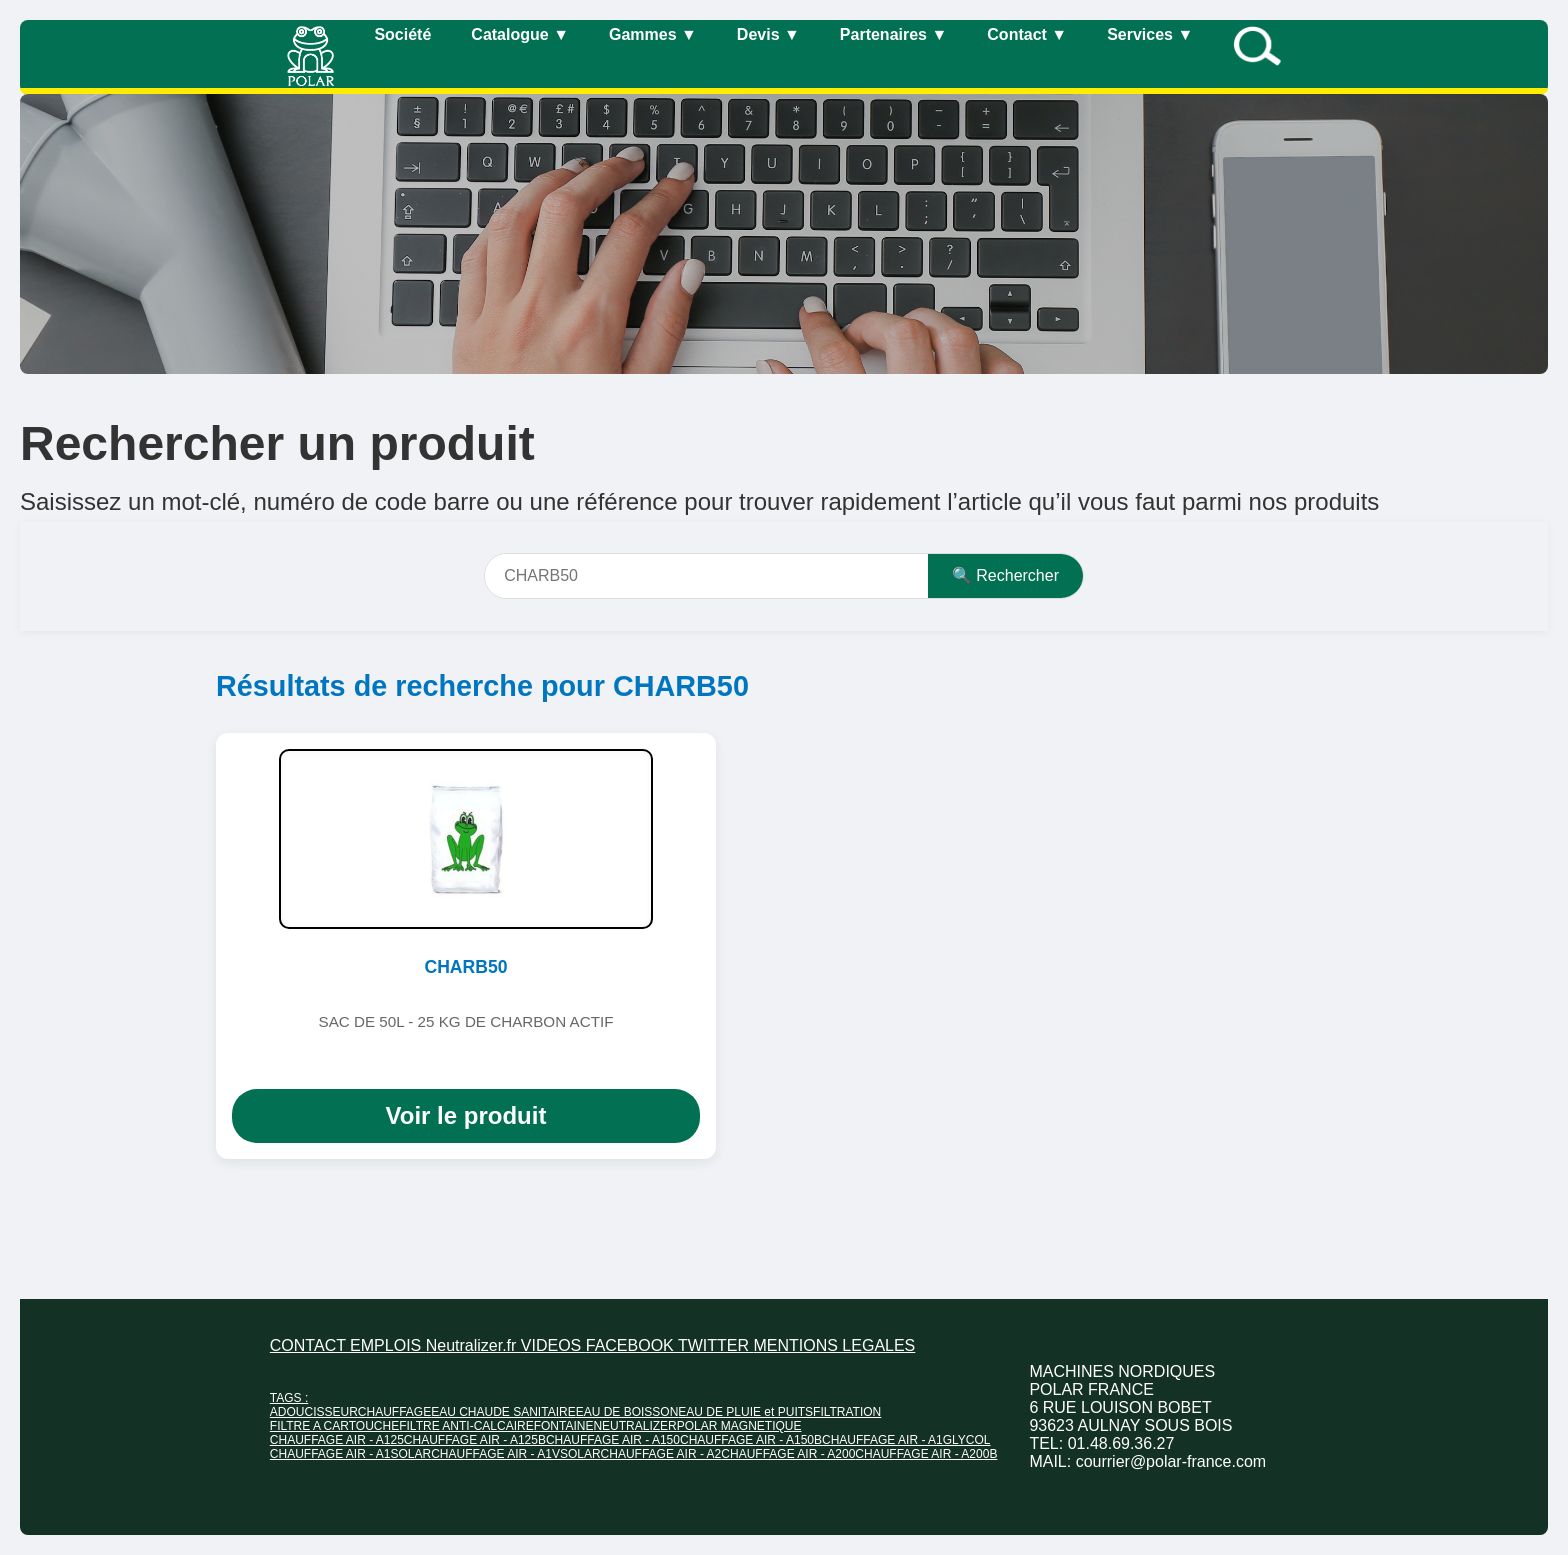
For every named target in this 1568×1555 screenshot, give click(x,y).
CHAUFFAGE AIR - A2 (661, 1454)
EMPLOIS (388, 1345)
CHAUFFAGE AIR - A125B (475, 1440)
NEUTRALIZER (634, 1426)
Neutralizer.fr (473, 1345)
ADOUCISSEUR (314, 1412)
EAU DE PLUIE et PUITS (745, 1412)
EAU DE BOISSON (627, 1412)
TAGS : (289, 1398)
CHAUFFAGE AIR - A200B (926, 1454)
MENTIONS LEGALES (834, 1345)
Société (402, 34)
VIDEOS (553, 1345)
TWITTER (716, 1345)
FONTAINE (564, 1426)
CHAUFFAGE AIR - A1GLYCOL (906, 1440)
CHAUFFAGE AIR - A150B (751, 1440)
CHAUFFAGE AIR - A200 (788, 1454)
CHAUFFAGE (394, 1412)
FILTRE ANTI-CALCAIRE (466, 1426)
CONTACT (310, 1345)
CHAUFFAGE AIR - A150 (613, 1440)
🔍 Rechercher (1005, 575)
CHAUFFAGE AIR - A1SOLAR (350, 1454)
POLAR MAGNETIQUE (739, 1426)
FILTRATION (847, 1412)
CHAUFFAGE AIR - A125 (337, 1440)
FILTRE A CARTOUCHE (334, 1426)
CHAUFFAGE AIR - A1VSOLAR (515, 1454)
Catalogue (520, 34)
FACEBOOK (632, 1345)
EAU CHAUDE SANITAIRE (503, 1412)
